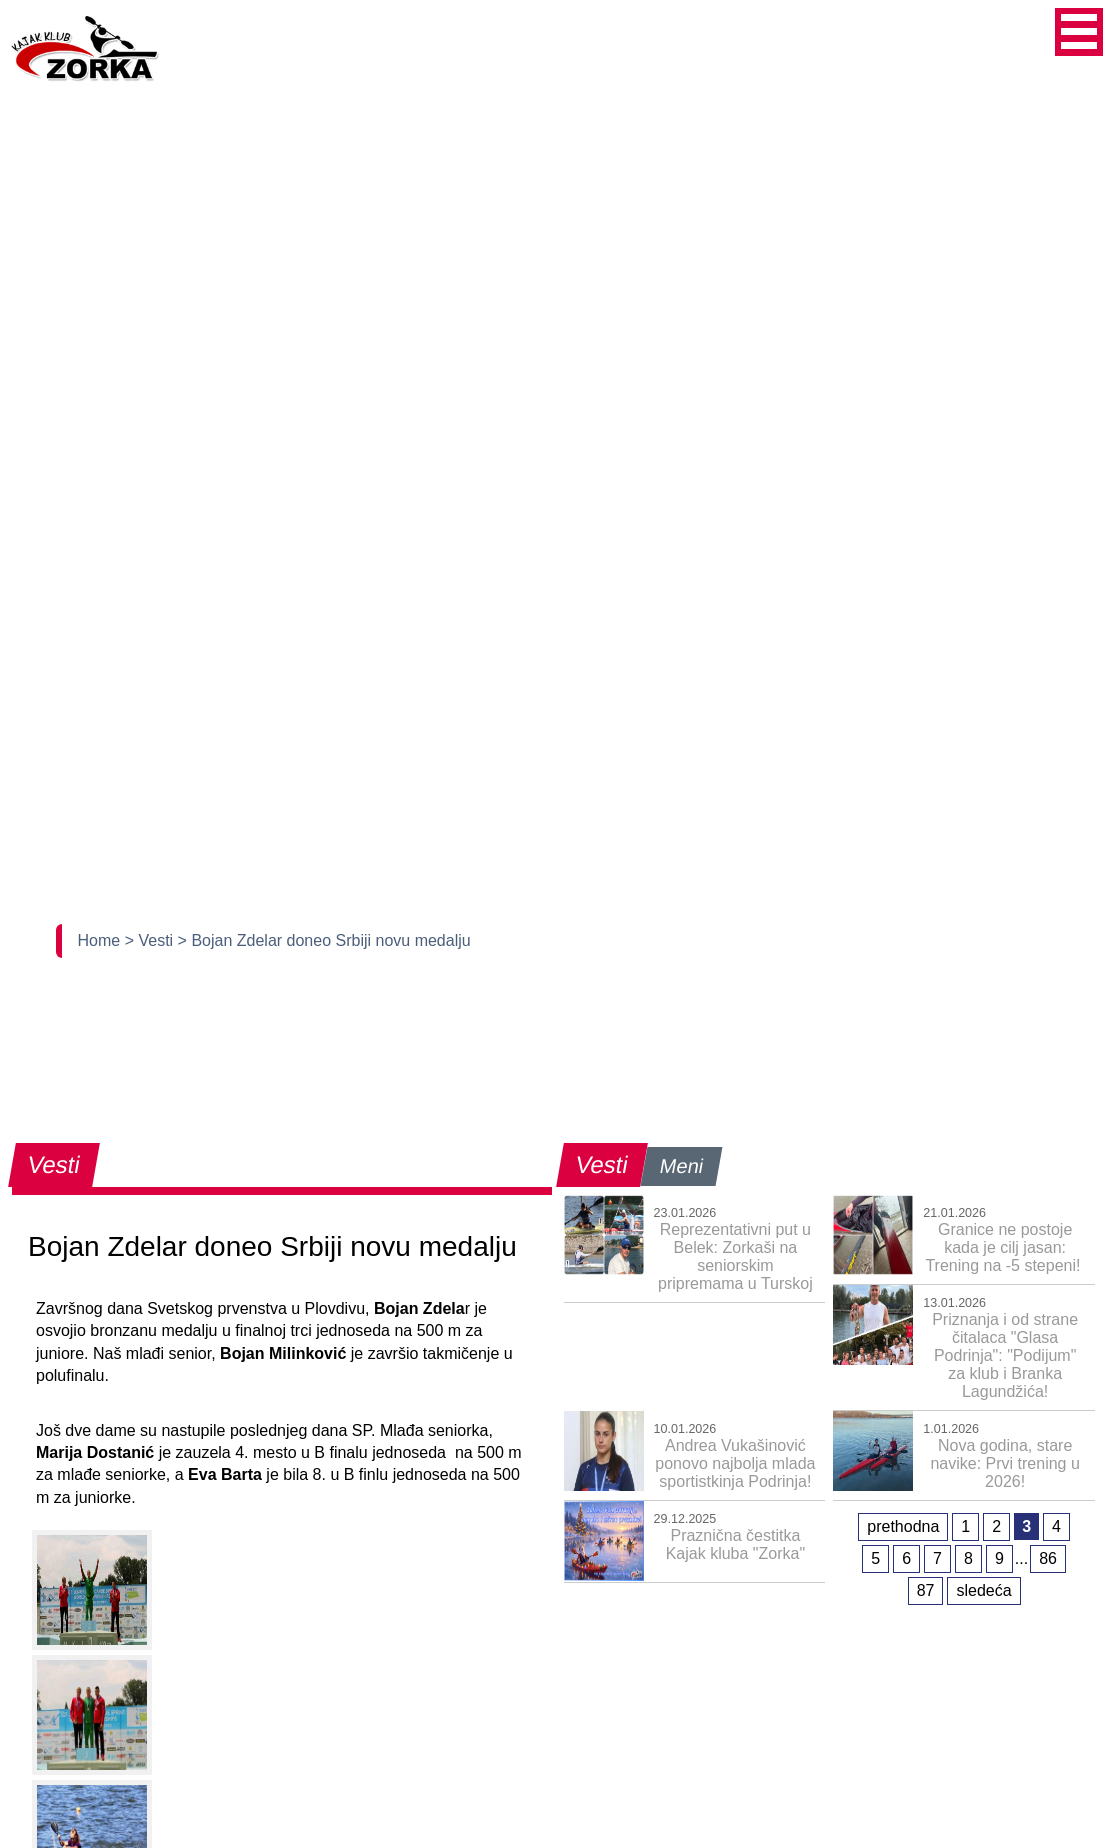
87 (926, 1590)
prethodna (903, 1526)
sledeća (983, 1590)
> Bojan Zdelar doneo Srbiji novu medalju (324, 940)
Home (101, 940)
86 (1048, 1558)
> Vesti (151, 940)
